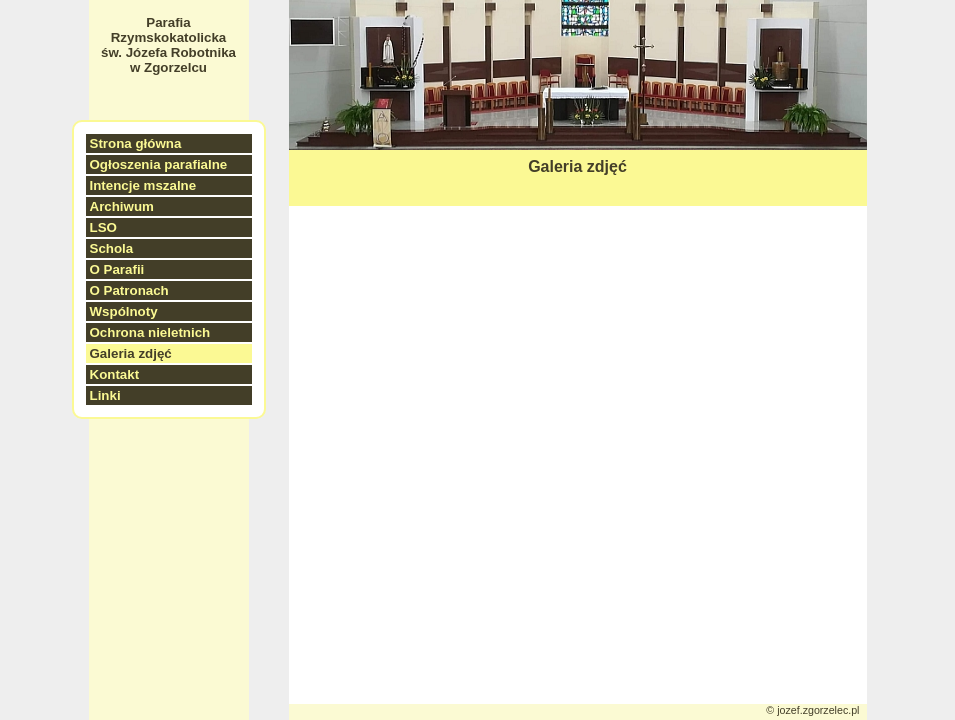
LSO (103, 227)
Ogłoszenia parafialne (159, 164)
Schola (112, 248)
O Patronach (129, 290)
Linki (105, 395)
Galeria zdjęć (131, 353)
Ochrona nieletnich (150, 332)
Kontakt (115, 374)
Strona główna (136, 143)
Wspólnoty (124, 311)
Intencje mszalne (143, 185)
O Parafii (117, 269)
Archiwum (122, 206)
